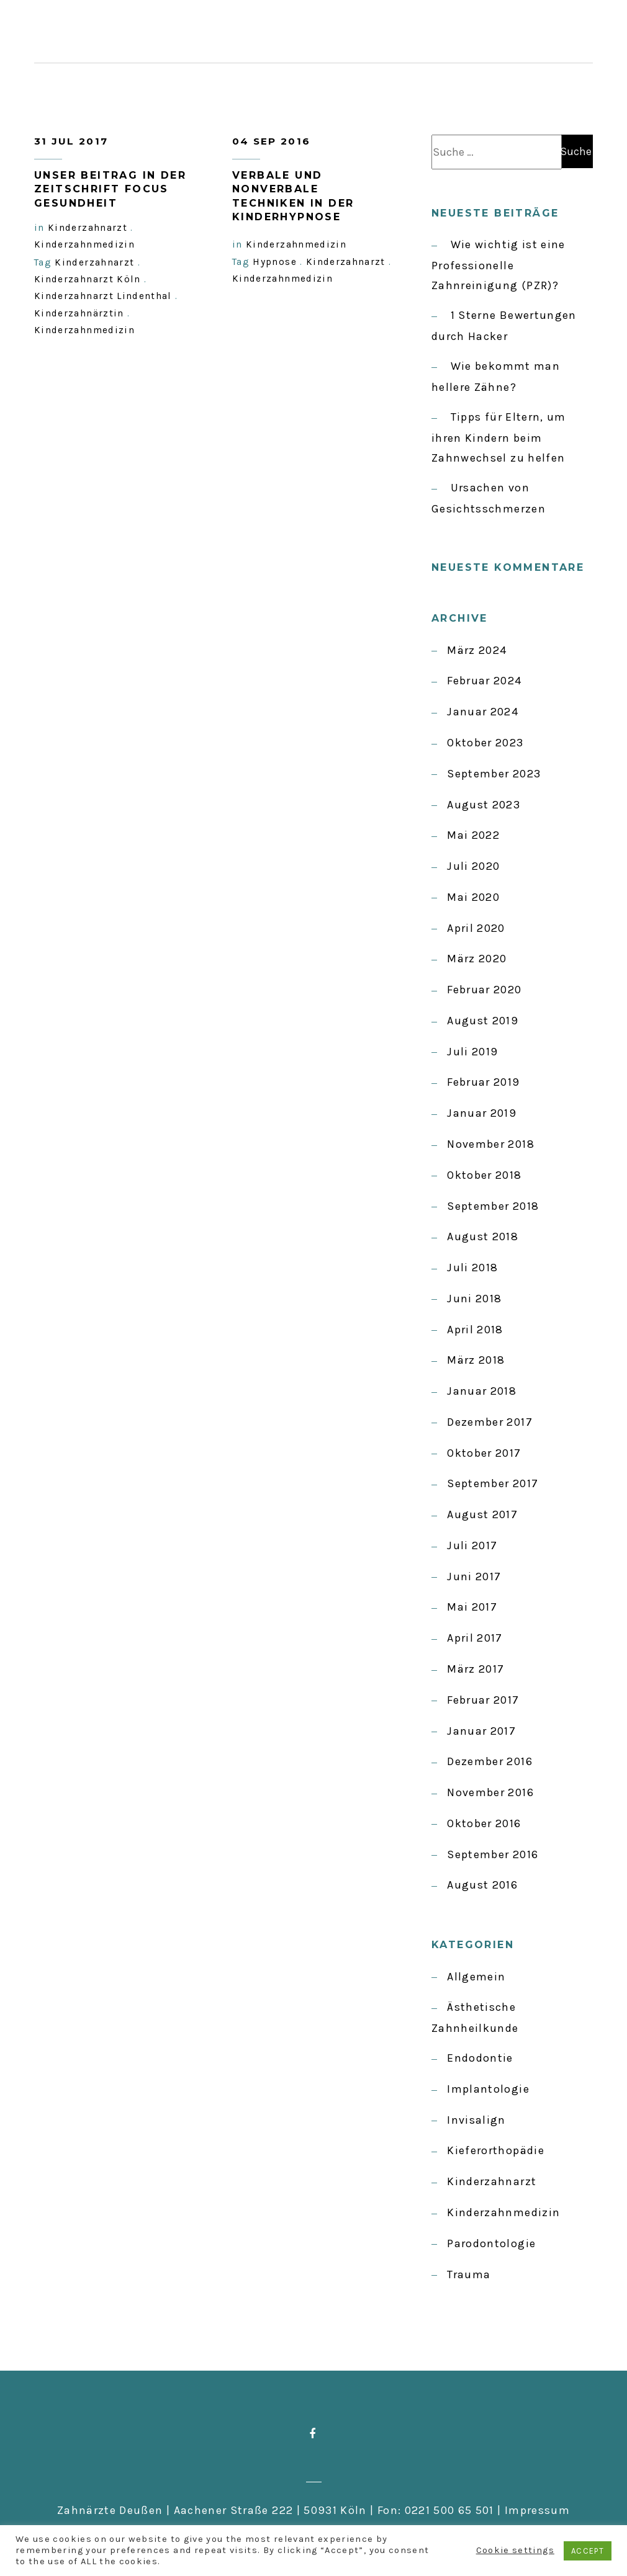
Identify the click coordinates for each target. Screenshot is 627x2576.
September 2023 (494, 773)
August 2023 (483, 805)
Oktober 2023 (485, 742)
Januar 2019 (481, 1113)
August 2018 (482, 1236)
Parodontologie (491, 2243)
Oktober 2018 (484, 1175)
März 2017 (475, 1669)
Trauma (468, 2274)
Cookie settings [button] (515, 2550)
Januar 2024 (482, 711)
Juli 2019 (472, 1051)
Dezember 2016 (490, 1761)
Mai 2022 (473, 835)
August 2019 (482, 1020)
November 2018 (491, 1144)
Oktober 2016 (484, 1823)
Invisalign (476, 2120)
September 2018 (493, 1206)
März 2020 (477, 958)
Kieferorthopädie (495, 2150)
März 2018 (476, 1360)
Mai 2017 (472, 1607)
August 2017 (482, 1514)
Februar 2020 (484, 989)
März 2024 (477, 650)
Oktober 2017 (484, 1453)
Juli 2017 (472, 1545)
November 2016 (490, 1792)
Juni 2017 (474, 1576)
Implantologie (488, 2089)
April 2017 (475, 1638)
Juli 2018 (472, 1267)
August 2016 (482, 1885)
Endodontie (480, 2058)
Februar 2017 (483, 1700)
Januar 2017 (481, 1731)
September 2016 (492, 1854)
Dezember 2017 (490, 1422)
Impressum (537, 2510)
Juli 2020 (473, 866)
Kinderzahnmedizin (503, 2212)
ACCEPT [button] (587, 2551)
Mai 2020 (473, 897)
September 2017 (492, 1483)
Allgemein (476, 1976)
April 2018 (475, 1329)
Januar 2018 (481, 1391)
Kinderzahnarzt (491, 2181)
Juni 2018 (474, 1298)
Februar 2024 (484, 680)
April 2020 (476, 928)
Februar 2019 (483, 1082)
